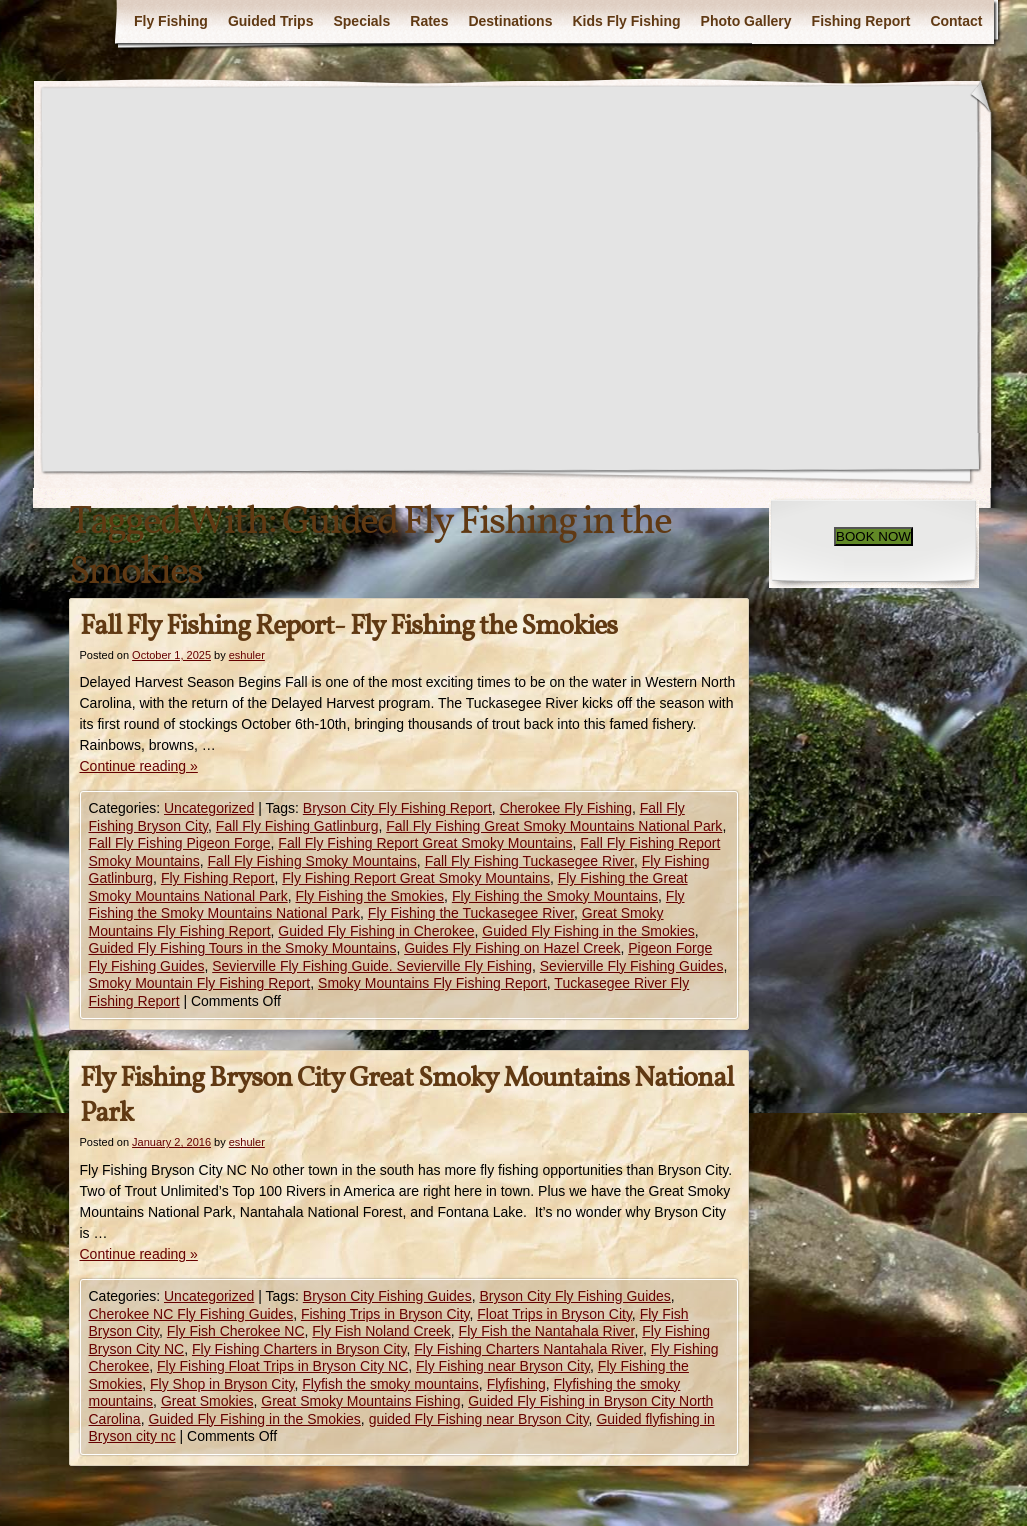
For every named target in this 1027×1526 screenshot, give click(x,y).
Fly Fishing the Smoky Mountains (555, 896)
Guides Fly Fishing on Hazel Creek (512, 948)
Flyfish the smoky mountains (390, 1384)
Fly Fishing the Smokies (369, 896)
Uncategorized (209, 808)
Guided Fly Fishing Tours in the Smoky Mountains (243, 948)
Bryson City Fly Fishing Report (397, 808)
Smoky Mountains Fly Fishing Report (432, 983)
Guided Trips (271, 21)
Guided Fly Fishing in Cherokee (376, 931)
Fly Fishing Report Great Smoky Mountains (416, 878)
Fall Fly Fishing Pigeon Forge (180, 843)
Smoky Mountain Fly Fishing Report (200, 983)
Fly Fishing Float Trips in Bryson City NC (282, 1366)
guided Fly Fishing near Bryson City (479, 1419)
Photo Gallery (746, 21)
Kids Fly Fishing (626, 21)
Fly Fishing (171, 21)
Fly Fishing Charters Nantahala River (528, 1349)
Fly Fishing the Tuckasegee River (471, 913)
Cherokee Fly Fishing (566, 808)
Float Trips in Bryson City (554, 1314)
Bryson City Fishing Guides (387, 1296)
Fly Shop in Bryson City (222, 1384)
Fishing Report (861, 21)
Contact (956, 21)
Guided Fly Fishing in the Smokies (588, 931)
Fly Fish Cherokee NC (236, 1331)
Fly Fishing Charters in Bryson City (299, 1349)
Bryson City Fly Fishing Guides (574, 1296)
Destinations (510, 21)
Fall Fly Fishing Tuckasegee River (529, 861)
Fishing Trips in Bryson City (385, 1314)
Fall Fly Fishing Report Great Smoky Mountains (425, 843)
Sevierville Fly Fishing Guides (632, 966)
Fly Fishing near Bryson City (503, 1366)
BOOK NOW (873, 536)
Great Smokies (207, 1401)
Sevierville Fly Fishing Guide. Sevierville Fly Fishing (372, 966)
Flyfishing (516, 1384)
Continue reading (139, 766)
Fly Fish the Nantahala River (547, 1331)
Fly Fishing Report (218, 878)
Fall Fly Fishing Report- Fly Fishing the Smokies (348, 626)
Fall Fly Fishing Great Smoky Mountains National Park (554, 826)
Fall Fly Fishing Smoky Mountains (312, 861)
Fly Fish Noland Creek (381, 1331)
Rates (429, 21)
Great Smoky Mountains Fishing (360, 1401)
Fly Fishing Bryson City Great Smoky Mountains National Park (406, 1096)
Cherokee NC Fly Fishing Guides (191, 1314)
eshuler (247, 655)
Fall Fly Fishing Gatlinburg (297, 826)
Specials (361, 21)
